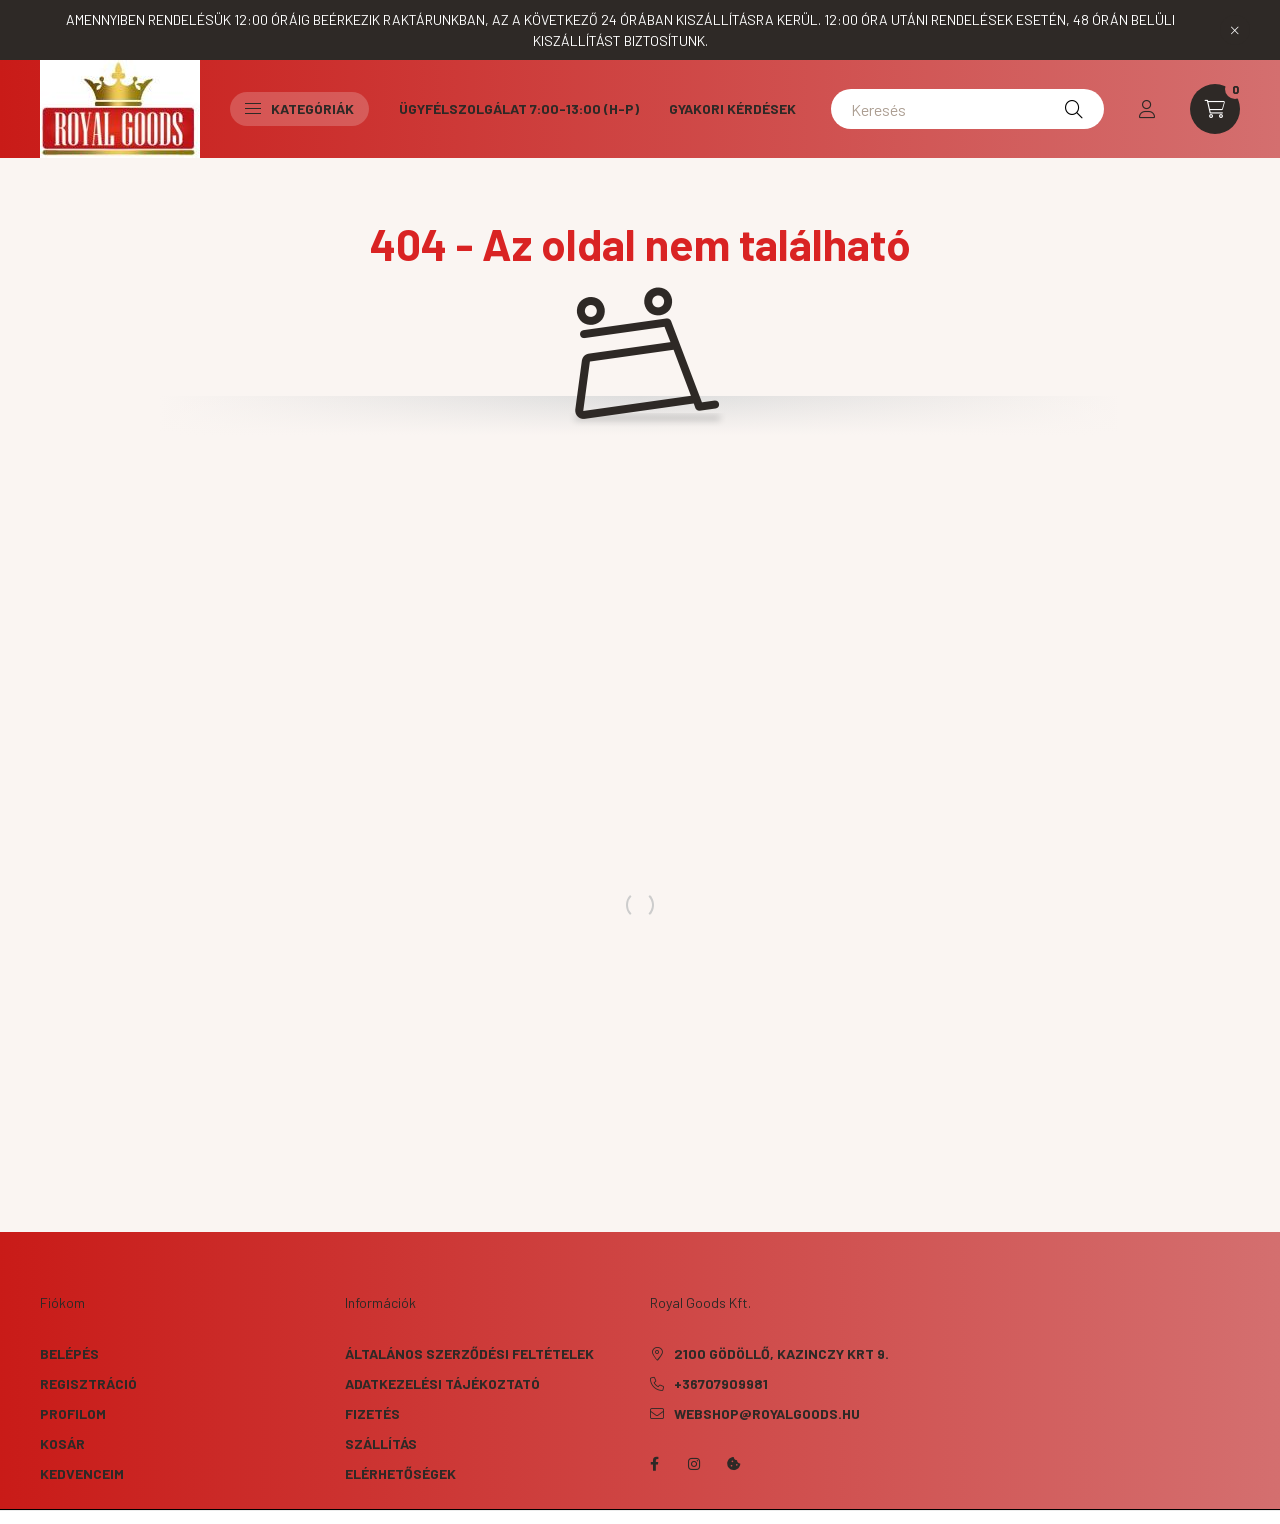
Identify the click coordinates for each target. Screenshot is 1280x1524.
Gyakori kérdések (732, 108)
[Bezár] (1235, 30)
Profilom (73, 1413)
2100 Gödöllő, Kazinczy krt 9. (781, 1353)
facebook (654, 1464)
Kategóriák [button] (299, 108)
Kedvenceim (82, 1473)
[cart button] (1215, 109)
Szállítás (381, 1443)
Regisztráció (88, 1383)
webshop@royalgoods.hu (767, 1413)
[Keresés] (967, 109)
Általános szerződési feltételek (469, 1353)
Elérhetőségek (400, 1473)
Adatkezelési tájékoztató (442, 1383)
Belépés (69, 1353)
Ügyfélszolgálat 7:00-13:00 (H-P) (519, 108)
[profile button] (1147, 109)
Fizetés (372, 1413)
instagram (694, 1464)
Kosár (62, 1443)
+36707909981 (721, 1383)
